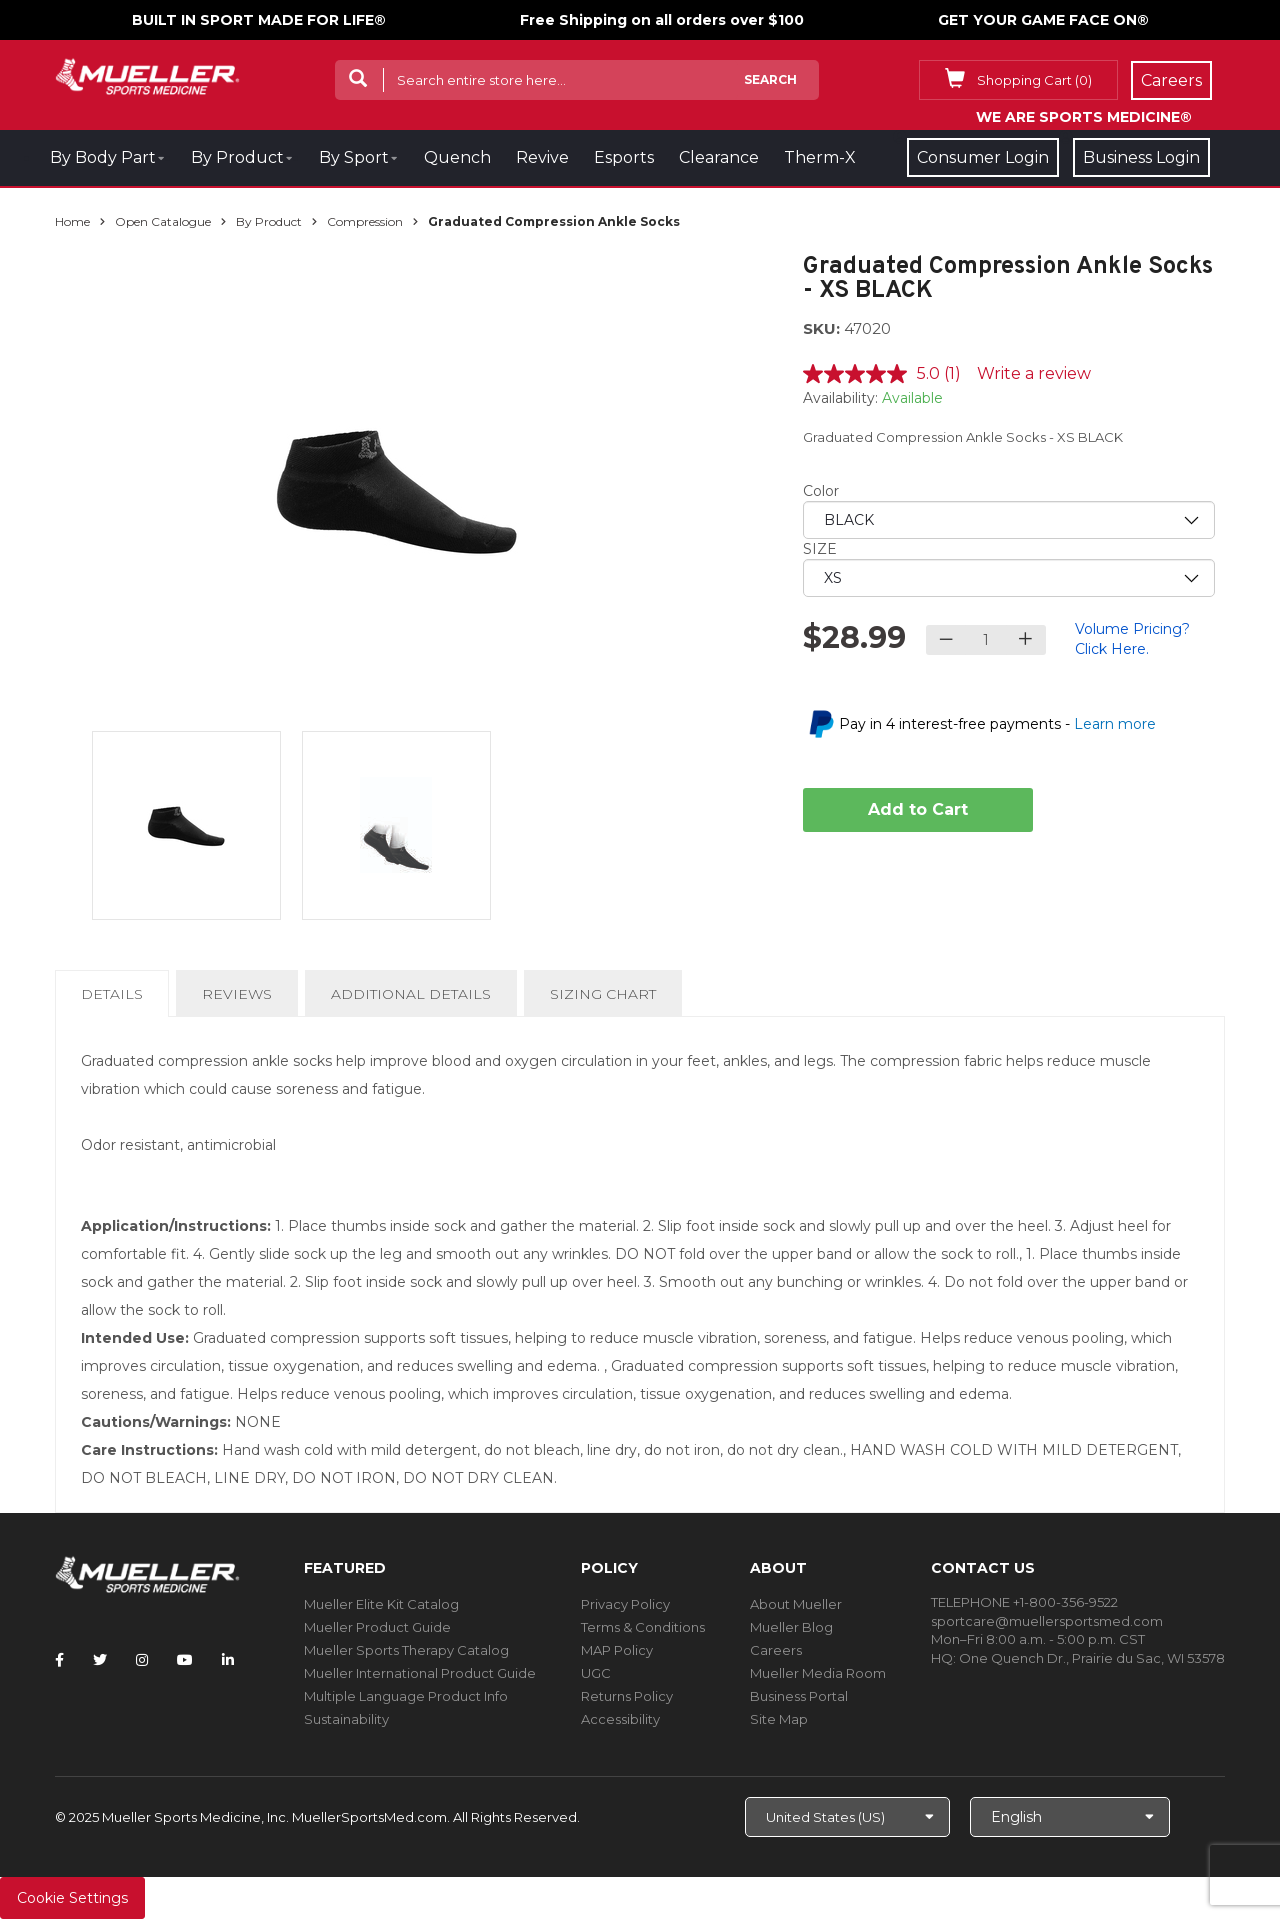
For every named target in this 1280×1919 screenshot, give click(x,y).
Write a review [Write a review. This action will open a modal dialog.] (1034, 373)
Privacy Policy (625, 1604)
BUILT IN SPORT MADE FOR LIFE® (259, 20)
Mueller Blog (791, 1627)
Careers (776, 1650)
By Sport (354, 157)
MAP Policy (617, 1650)
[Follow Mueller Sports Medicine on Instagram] (142, 1660)
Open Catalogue (163, 221)
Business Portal (799, 1696)
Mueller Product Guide (377, 1627)
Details (116, 1000)
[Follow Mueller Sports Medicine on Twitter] (100, 1660)
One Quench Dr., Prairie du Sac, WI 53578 (1092, 1658)
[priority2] (1009, 578)
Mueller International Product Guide (420, 1673)
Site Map (779, 1719)
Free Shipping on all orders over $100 (662, 20)
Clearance (719, 157)
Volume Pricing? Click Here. (1132, 639)
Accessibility (620, 1719)
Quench (457, 157)
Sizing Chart (603, 994)
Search (770, 79)
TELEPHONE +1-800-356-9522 (1024, 1602)
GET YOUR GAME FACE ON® (1043, 20)
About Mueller (796, 1604)
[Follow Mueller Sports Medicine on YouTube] (185, 1660)
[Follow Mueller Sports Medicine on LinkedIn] (228, 1660)
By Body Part (103, 157)
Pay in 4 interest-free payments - (997, 724)
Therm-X (820, 157)
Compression (365, 221)
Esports (624, 157)
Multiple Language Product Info (406, 1696)
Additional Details (411, 994)
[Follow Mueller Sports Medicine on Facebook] (59, 1660)
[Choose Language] (1070, 1817)
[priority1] (1009, 520)
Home (72, 221)
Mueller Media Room (818, 1673)
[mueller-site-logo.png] (147, 74)
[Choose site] (847, 1817)
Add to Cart (918, 809)
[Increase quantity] (1025, 640)
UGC (596, 1673)
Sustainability (346, 1719)
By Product (237, 157)
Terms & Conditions (643, 1627)
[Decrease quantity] (946, 640)
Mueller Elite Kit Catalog (381, 1604)
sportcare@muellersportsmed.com (1047, 1621)
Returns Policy (627, 1696)
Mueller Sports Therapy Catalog (406, 1650)
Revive (542, 157)
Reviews (237, 994)
